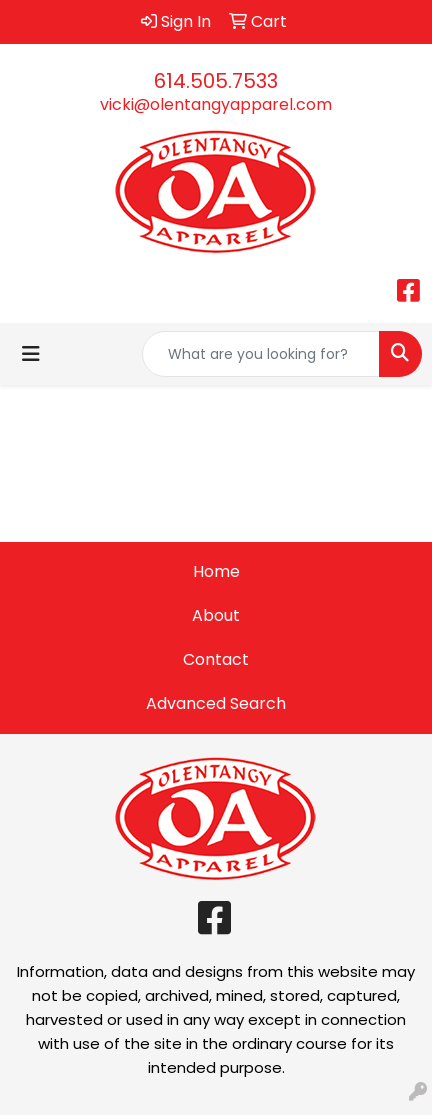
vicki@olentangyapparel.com (216, 104)
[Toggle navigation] (31, 354)
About (216, 615)
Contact (216, 659)
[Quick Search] (261, 354)
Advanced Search (216, 703)
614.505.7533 (216, 81)
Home (216, 571)
